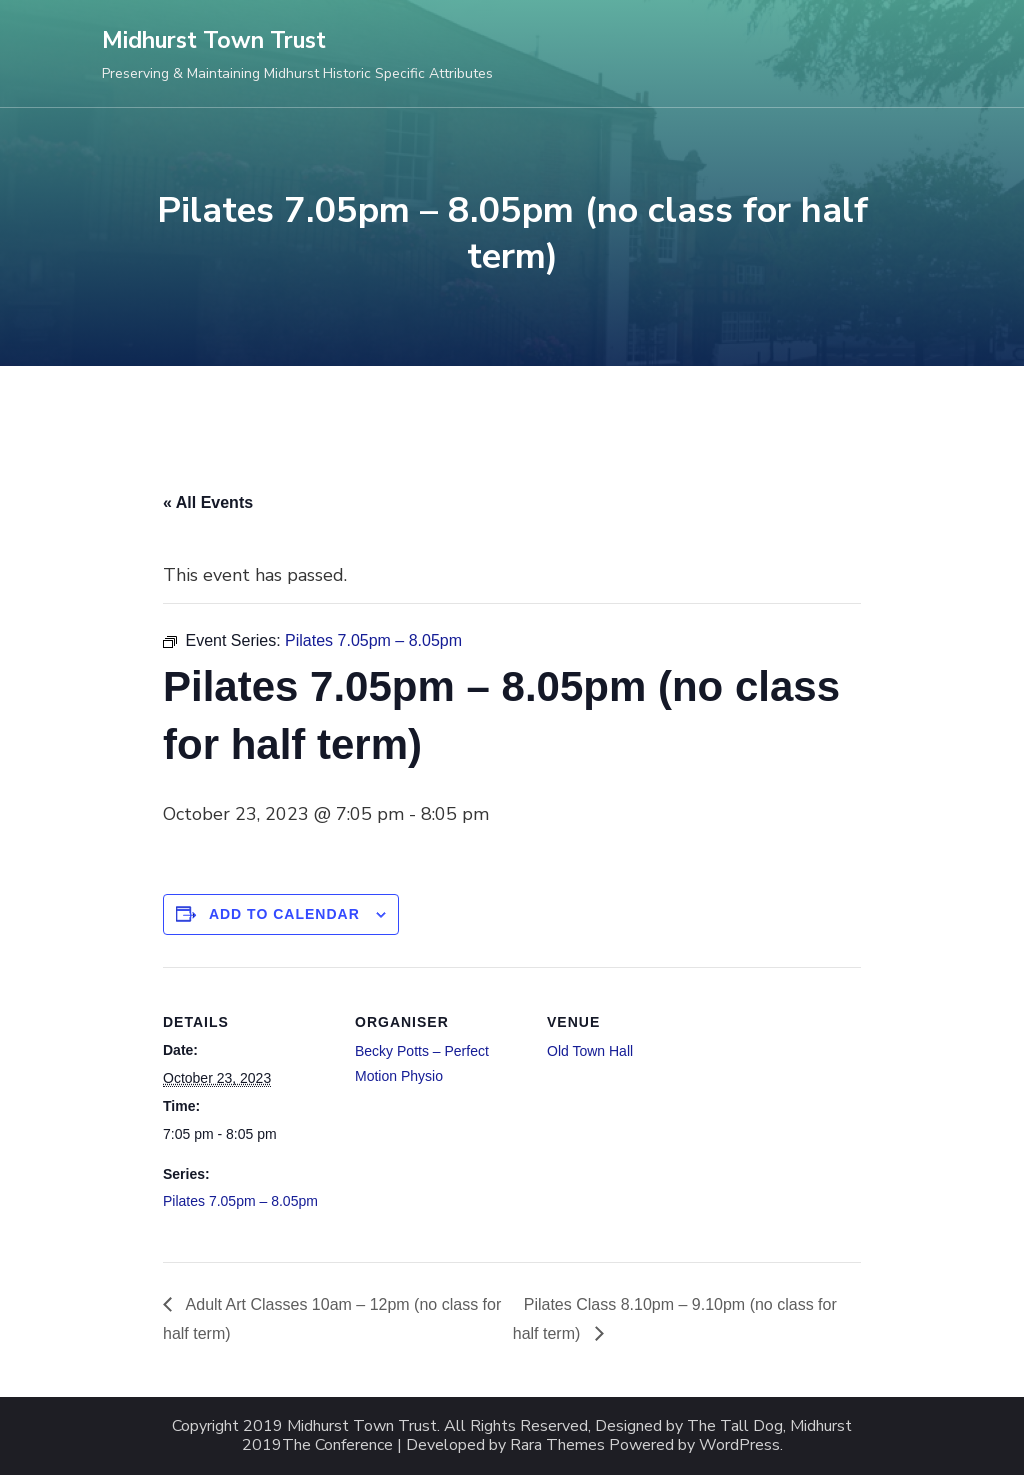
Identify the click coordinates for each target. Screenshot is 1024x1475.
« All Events (208, 502)
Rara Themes (557, 1445)
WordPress (739, 1445)
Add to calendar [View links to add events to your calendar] (284, 914)
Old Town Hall (590, 1051)
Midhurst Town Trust (214, 40)
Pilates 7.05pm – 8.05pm (240, 1201)
